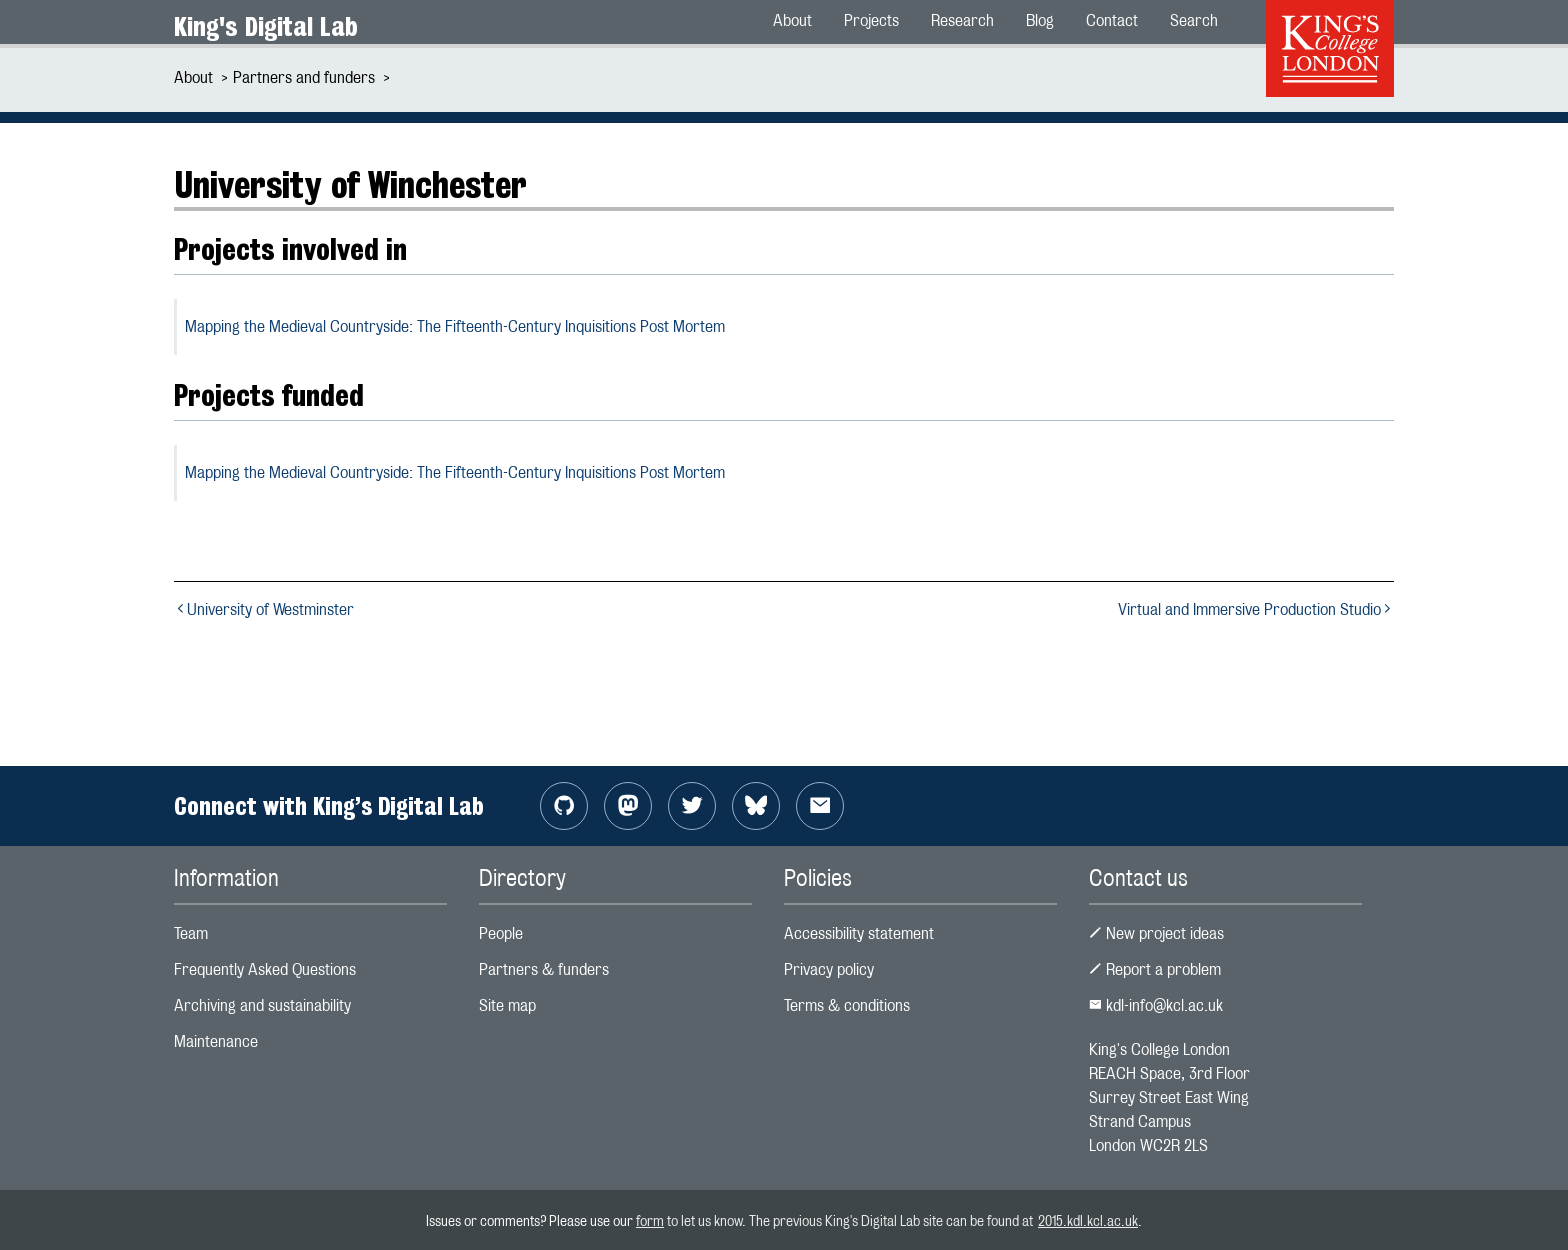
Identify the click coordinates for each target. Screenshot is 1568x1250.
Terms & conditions (847, 1005)
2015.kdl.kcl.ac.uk (1088, 1220)
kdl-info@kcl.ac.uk (1156, 1005)
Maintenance (216, 1041)
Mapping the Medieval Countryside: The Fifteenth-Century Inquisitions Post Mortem (455, 326)
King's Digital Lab (266, 26)
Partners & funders (544, 969)
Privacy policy (829, 969)
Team (191, 933)
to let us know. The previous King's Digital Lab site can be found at (851, 1220)
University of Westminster (264, 609)
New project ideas (1156, 933)
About (193, 77)
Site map (507, 1005)
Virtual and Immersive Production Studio (1256, 609)
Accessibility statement (859, 933)
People (501, 933)
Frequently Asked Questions (265, 969)
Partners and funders (304, 77)
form (650, 1220)
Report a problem (1155, 969)
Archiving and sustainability (262, 1005)
